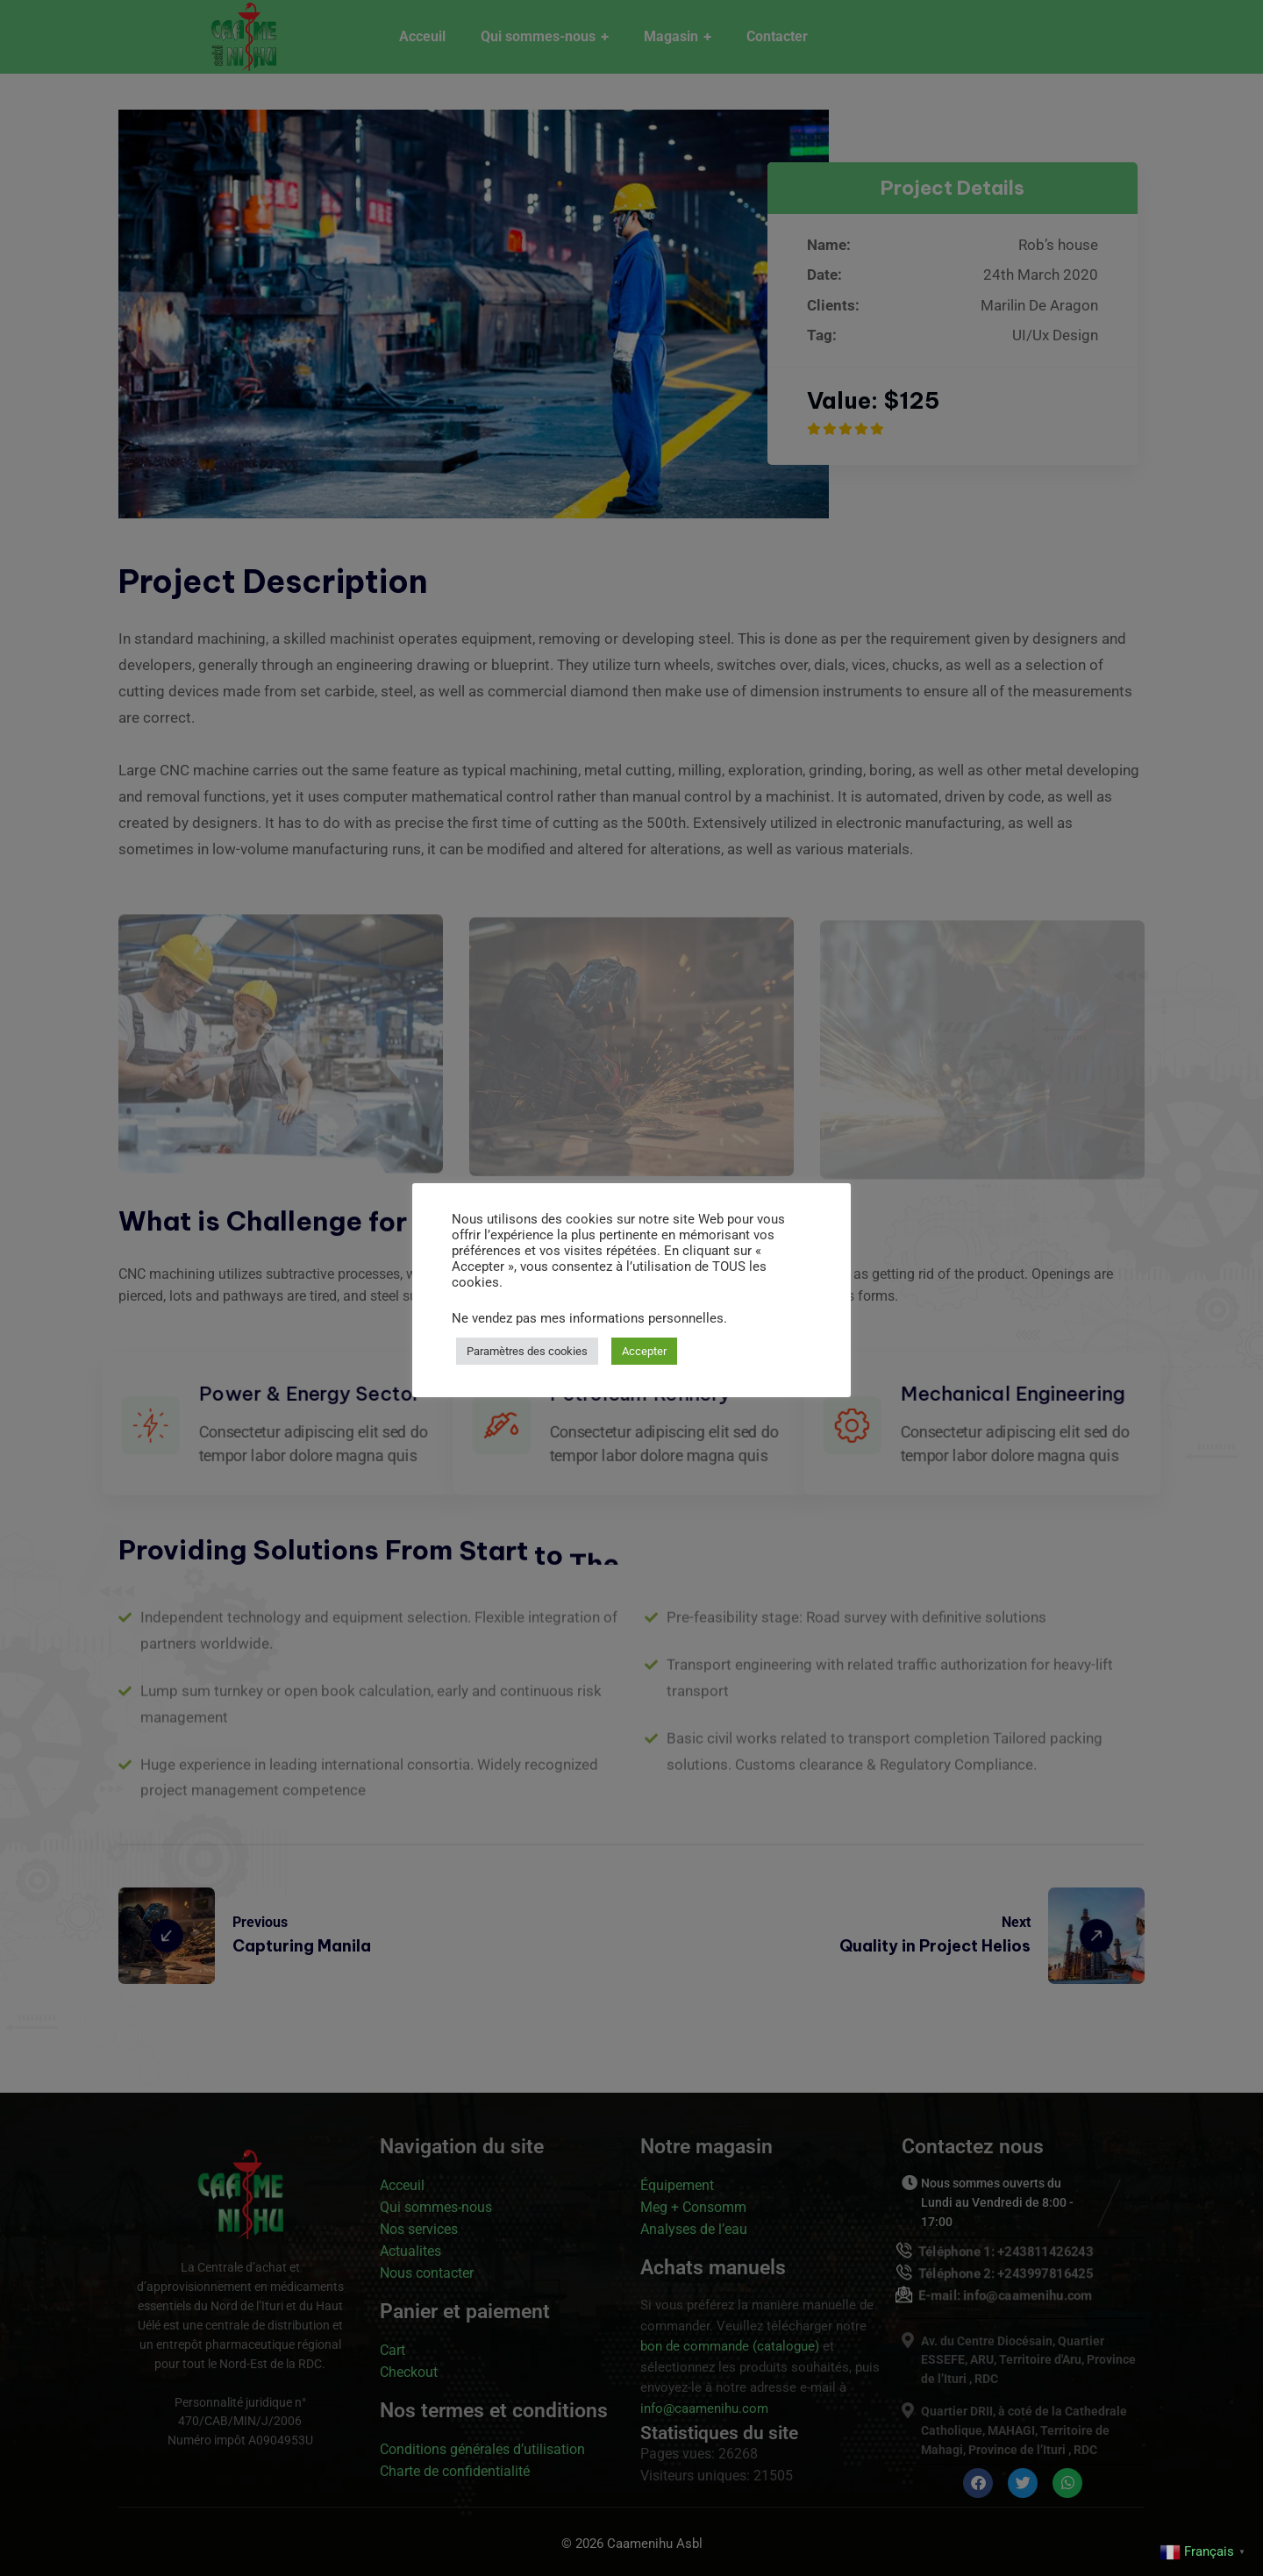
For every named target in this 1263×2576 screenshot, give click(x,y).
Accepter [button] (644, 1351)
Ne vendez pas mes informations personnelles (588, 1318)
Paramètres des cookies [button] (527, 1351)
